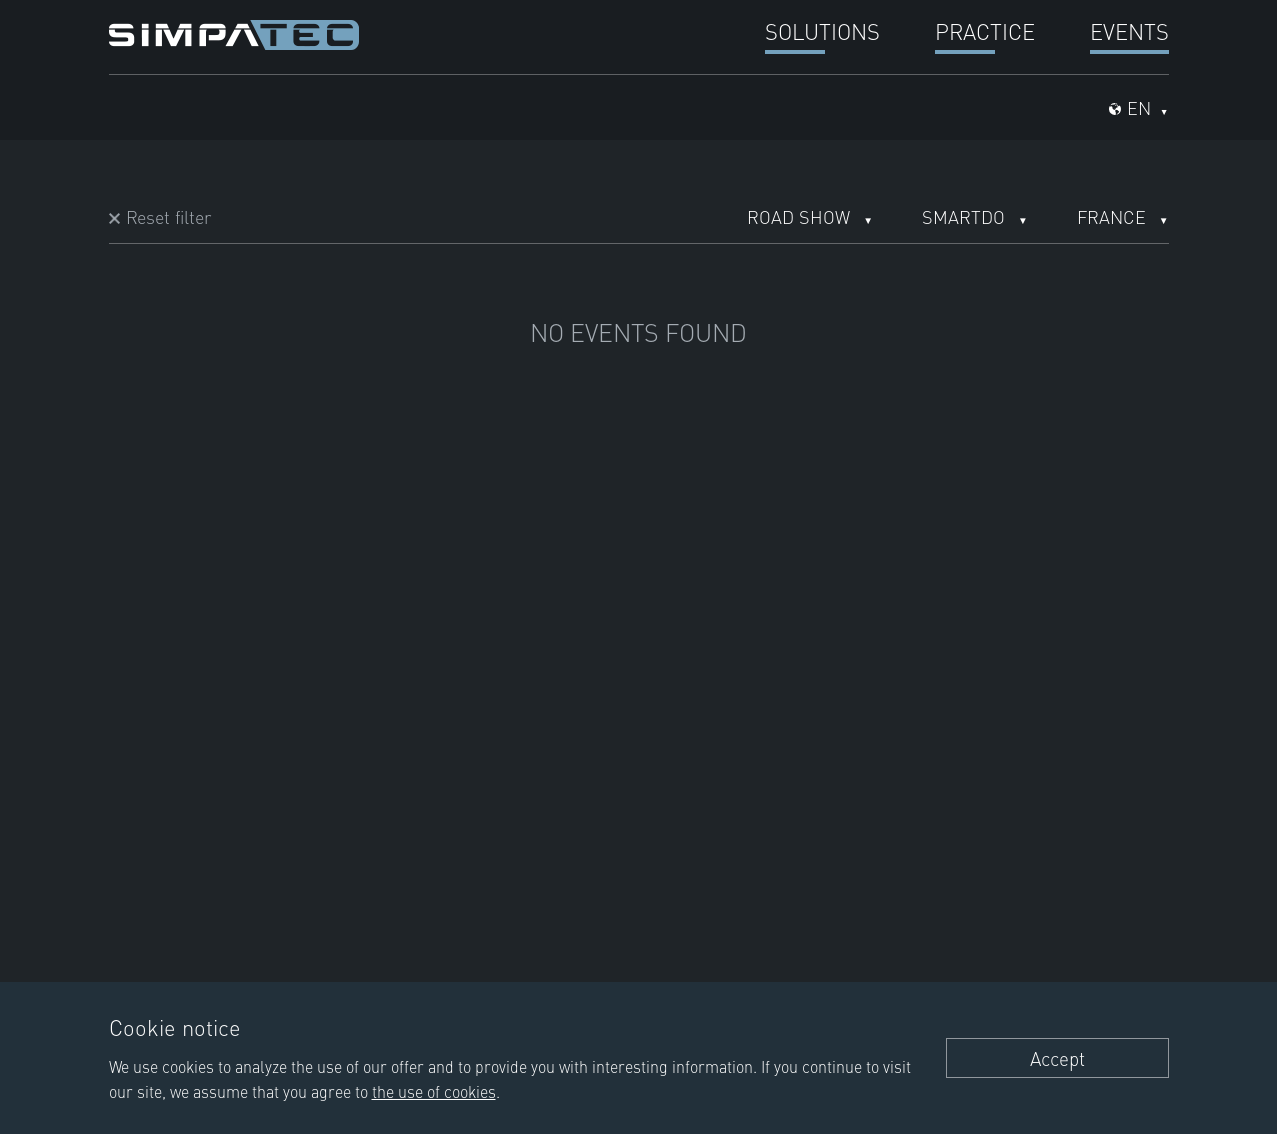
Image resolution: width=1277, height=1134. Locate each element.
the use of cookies (434, 1091)
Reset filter (168, 216)
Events (1129, 30)
